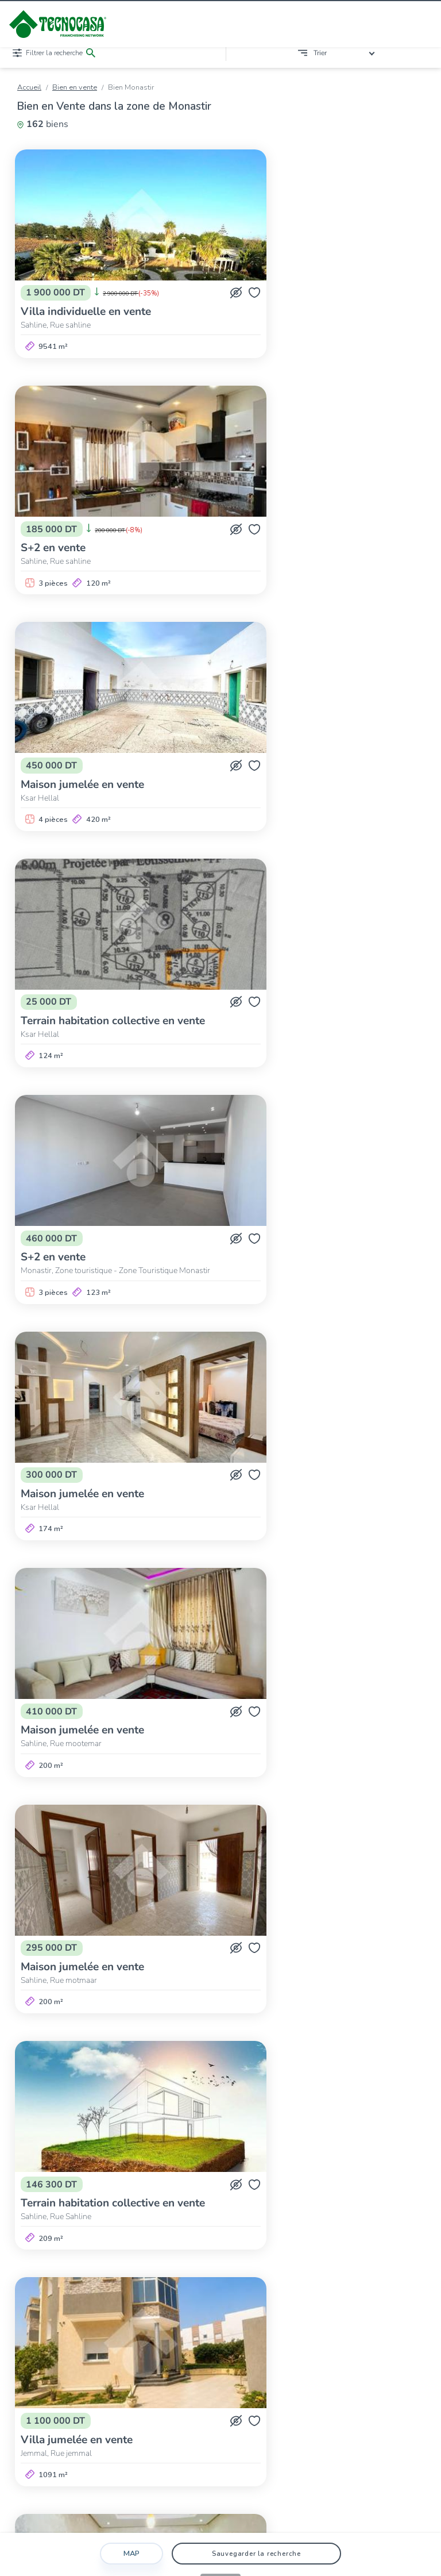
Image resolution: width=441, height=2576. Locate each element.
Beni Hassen (194, 2153)
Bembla (149, 2153)
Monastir (53, 2164)
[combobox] (346, 52)
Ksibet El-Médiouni (342, 2153)
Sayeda (300, 2164)
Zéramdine (56, 2175)
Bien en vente (74, 87)
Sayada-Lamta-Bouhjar (238, 2164)
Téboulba (339, 2164)
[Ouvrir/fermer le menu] (424, 24)
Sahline (140, 2164)
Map (131, 2553)
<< (109, 2092)
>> (331, 2092)
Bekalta (112, 2153)
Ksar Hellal (281, 2153)
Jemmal (239, 2153)
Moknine (399, 2153)
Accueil (29, 87)
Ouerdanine (98, 2164)
